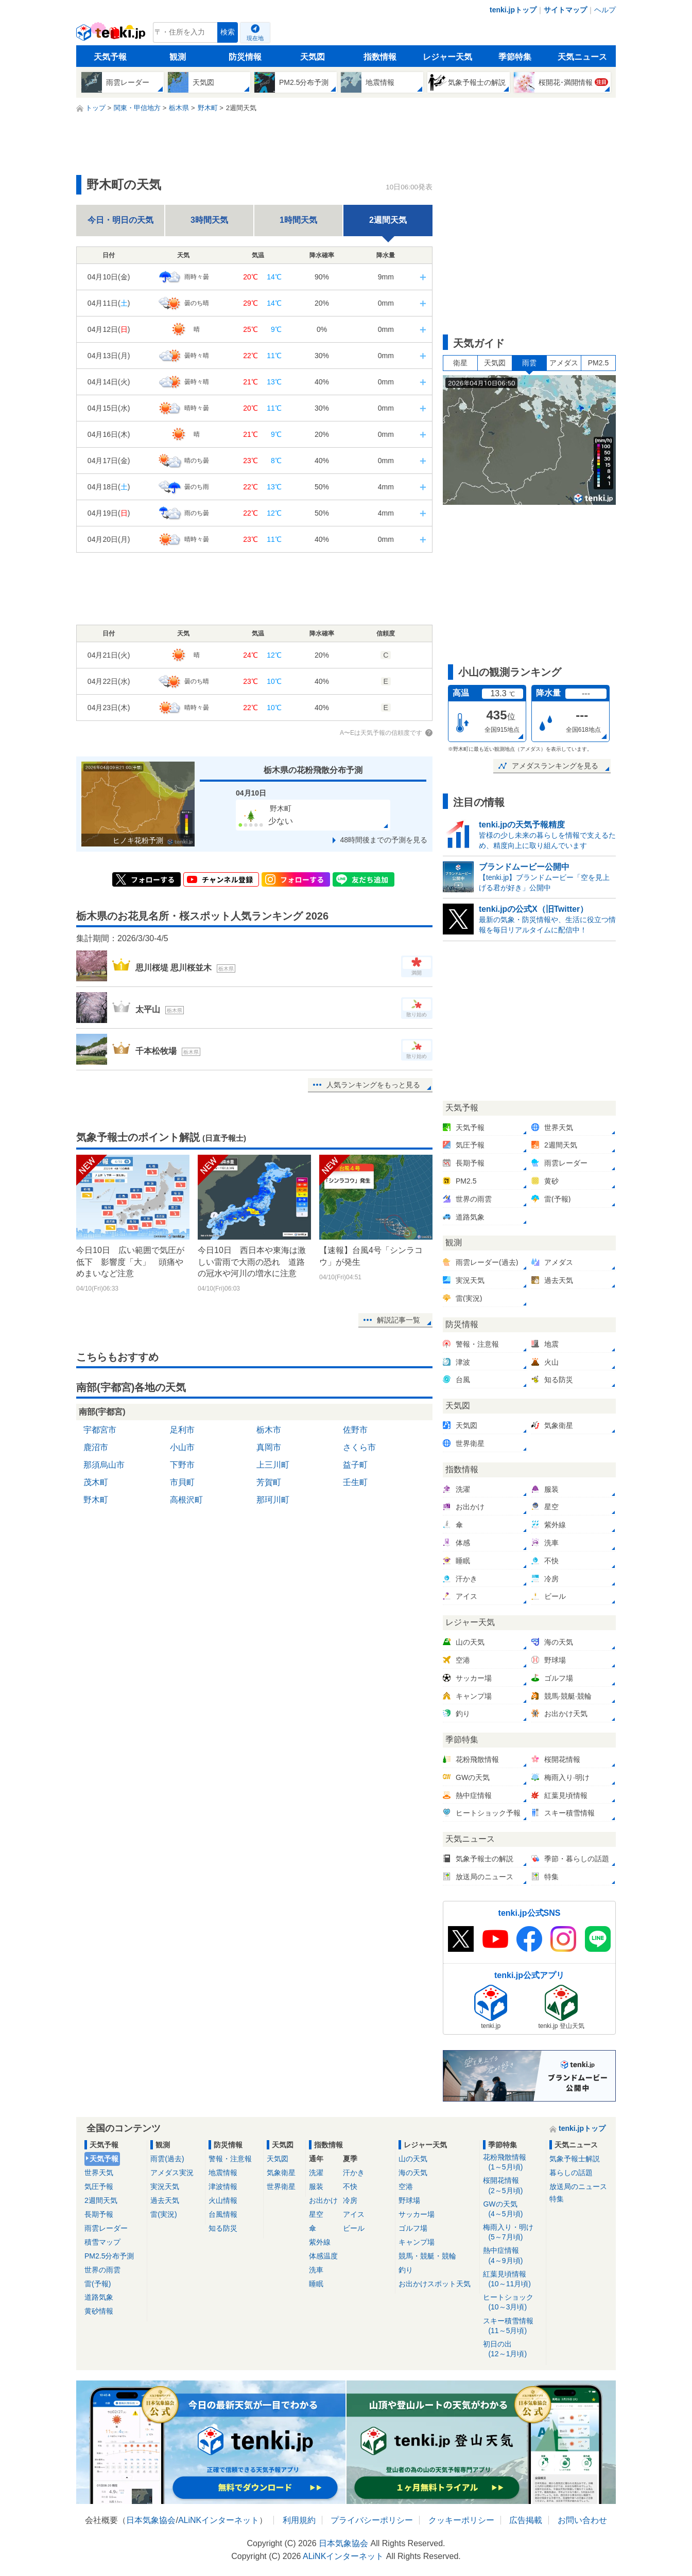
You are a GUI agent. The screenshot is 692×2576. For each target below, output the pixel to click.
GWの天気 (512, 2209)
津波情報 (223, 2186)
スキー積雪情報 (512, 2326)
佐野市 (355, 1429)
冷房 (350, 2200)
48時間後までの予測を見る (383, 840)
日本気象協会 (151, 2520)
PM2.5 (598, 363)
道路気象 (98, 2297)
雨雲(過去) (167, 2159)
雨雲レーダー (106, 2228)
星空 (316, 2214)
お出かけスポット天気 (435, 2284)
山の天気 (413, 2159)
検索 (227, 32)
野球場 (409, 2200)
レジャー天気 (447, 56)
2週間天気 (100, 2200)
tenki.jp (112, 35)
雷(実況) (163, 2214)
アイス (354, 2214)
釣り (406, 2270)
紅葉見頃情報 (512, 2279)
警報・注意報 (230, 2159)
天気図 (312, 56)
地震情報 (223, 2172)
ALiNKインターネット (218, 2520)
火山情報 (223, 2200)
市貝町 (182, 1482)
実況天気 (164, 2186)
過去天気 (164, 2200)
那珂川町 (272, 1499)
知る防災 (223, 2228)
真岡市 (268, 1447)
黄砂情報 (98, 2311)
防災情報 (245, 56)
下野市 (182, 1464)
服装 (316, 2186)
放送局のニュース (578, 2186)
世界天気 (98, 2172)
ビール (354, 2228)
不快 (350, 2186)
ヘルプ (605, 10)
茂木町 (95, 1482)
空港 (406, 2186)
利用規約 (299, 2520)
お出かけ (323, 2200)
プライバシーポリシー (372, 2520)
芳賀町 (268, 1482)
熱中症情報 (512, 2255)
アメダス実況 (172, 2172)
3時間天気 (209, 220)
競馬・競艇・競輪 (427, 2256)
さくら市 (359, 1447)
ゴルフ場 (413, 2228)
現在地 (255, 38)
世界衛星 (281, 2186)
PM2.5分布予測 (109, 2256)
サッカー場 (417, 2214)
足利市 (182, 1429)
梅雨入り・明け (512, 2232)
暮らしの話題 (571, 2172)
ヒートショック (512, 2302)
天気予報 (110, 56)
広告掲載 (525, 2520)
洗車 (316, 2270)
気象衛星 (281, 2172)
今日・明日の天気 (120, 220)
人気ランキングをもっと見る (373, 1085)
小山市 (182, 1447)
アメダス (563, 363)
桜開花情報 (512, 2185)
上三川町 (272, 1464)
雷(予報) (97, 2284)
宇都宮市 (99, 1429)
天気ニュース (582, 56)
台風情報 (223, 2214)
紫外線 (320, 2242)
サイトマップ (565, 10)
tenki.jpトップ (513, 10)
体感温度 (323, 2256)
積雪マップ (102, 2242)
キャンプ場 (417, 2242)
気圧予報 (98, 2186)
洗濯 (316, 2172)
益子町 (355, 1464)
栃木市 (268, 1429)
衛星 (460, 363)
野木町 (95, 1499)
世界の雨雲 (102, 2270)
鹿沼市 (95, 1447)
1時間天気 (298, 220)
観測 (177, 56)
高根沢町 (186, 1499)
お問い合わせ (582, 2520)
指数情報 (380, 56)
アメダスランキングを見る (555, 766)
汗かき (354, 2172)
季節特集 (514, 56)
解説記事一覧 (398, 1320)
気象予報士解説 (574, 2159)
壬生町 (355, 1482)
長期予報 (98, 2214)
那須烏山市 (104, 1464)
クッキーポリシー (461, 2520)
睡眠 (316, 2284)
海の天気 (413, 2172)
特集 (556, 2199)
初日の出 (512, 2349)
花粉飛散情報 (512, 2162)
